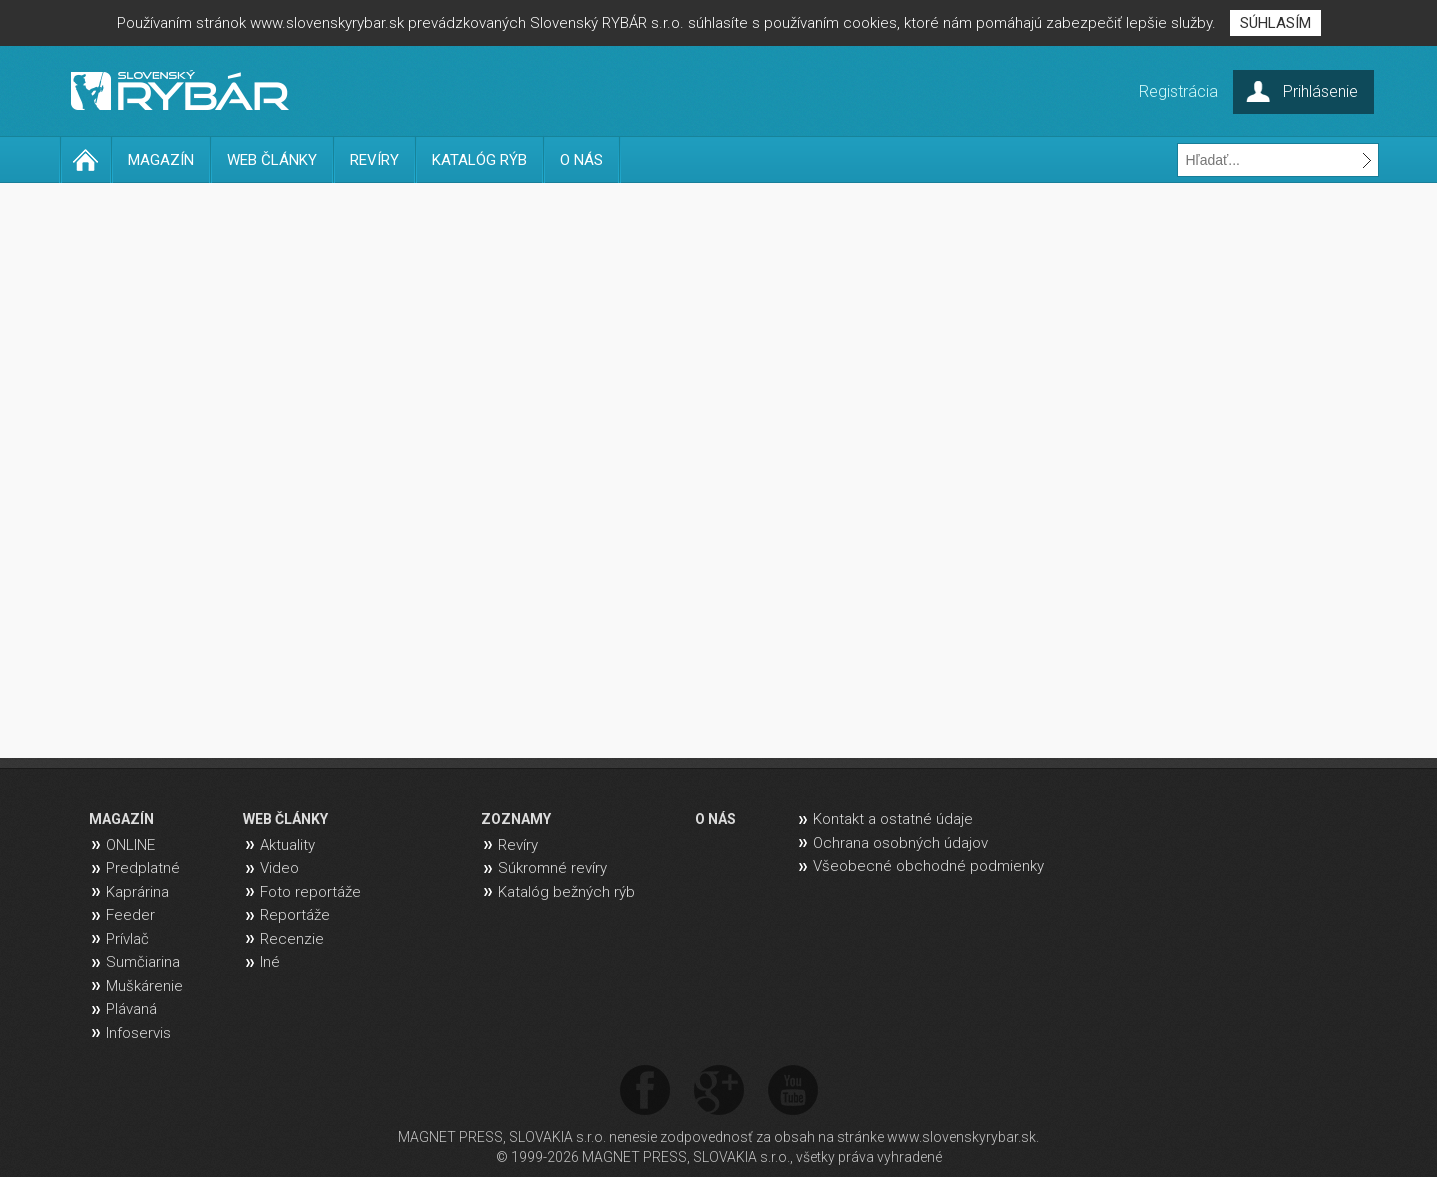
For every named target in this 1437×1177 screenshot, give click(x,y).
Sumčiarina (143, 962)
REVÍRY (374, 160)
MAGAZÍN (161, 160)
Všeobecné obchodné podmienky (928, 866)
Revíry (518, 845)
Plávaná (131, 1009)
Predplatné (143, 868)
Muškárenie (144, 986)
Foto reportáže (310, 892)
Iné (270, 962)
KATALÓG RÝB (479, 160)
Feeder (130, 915)
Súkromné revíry (552, 868)
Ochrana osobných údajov (900, 843)
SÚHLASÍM (1275, 23)
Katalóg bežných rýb (566, 892)
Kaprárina (137, 892)
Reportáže (295, 915)
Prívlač (127, 939)
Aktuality (287, 845)
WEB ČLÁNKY (272, 160)
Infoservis (138, 1033)
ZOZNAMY (516, 819)
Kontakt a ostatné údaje (893, 819)
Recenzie (292, 939)
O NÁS (581, 160)
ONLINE (130, 845)
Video (279, 868)
